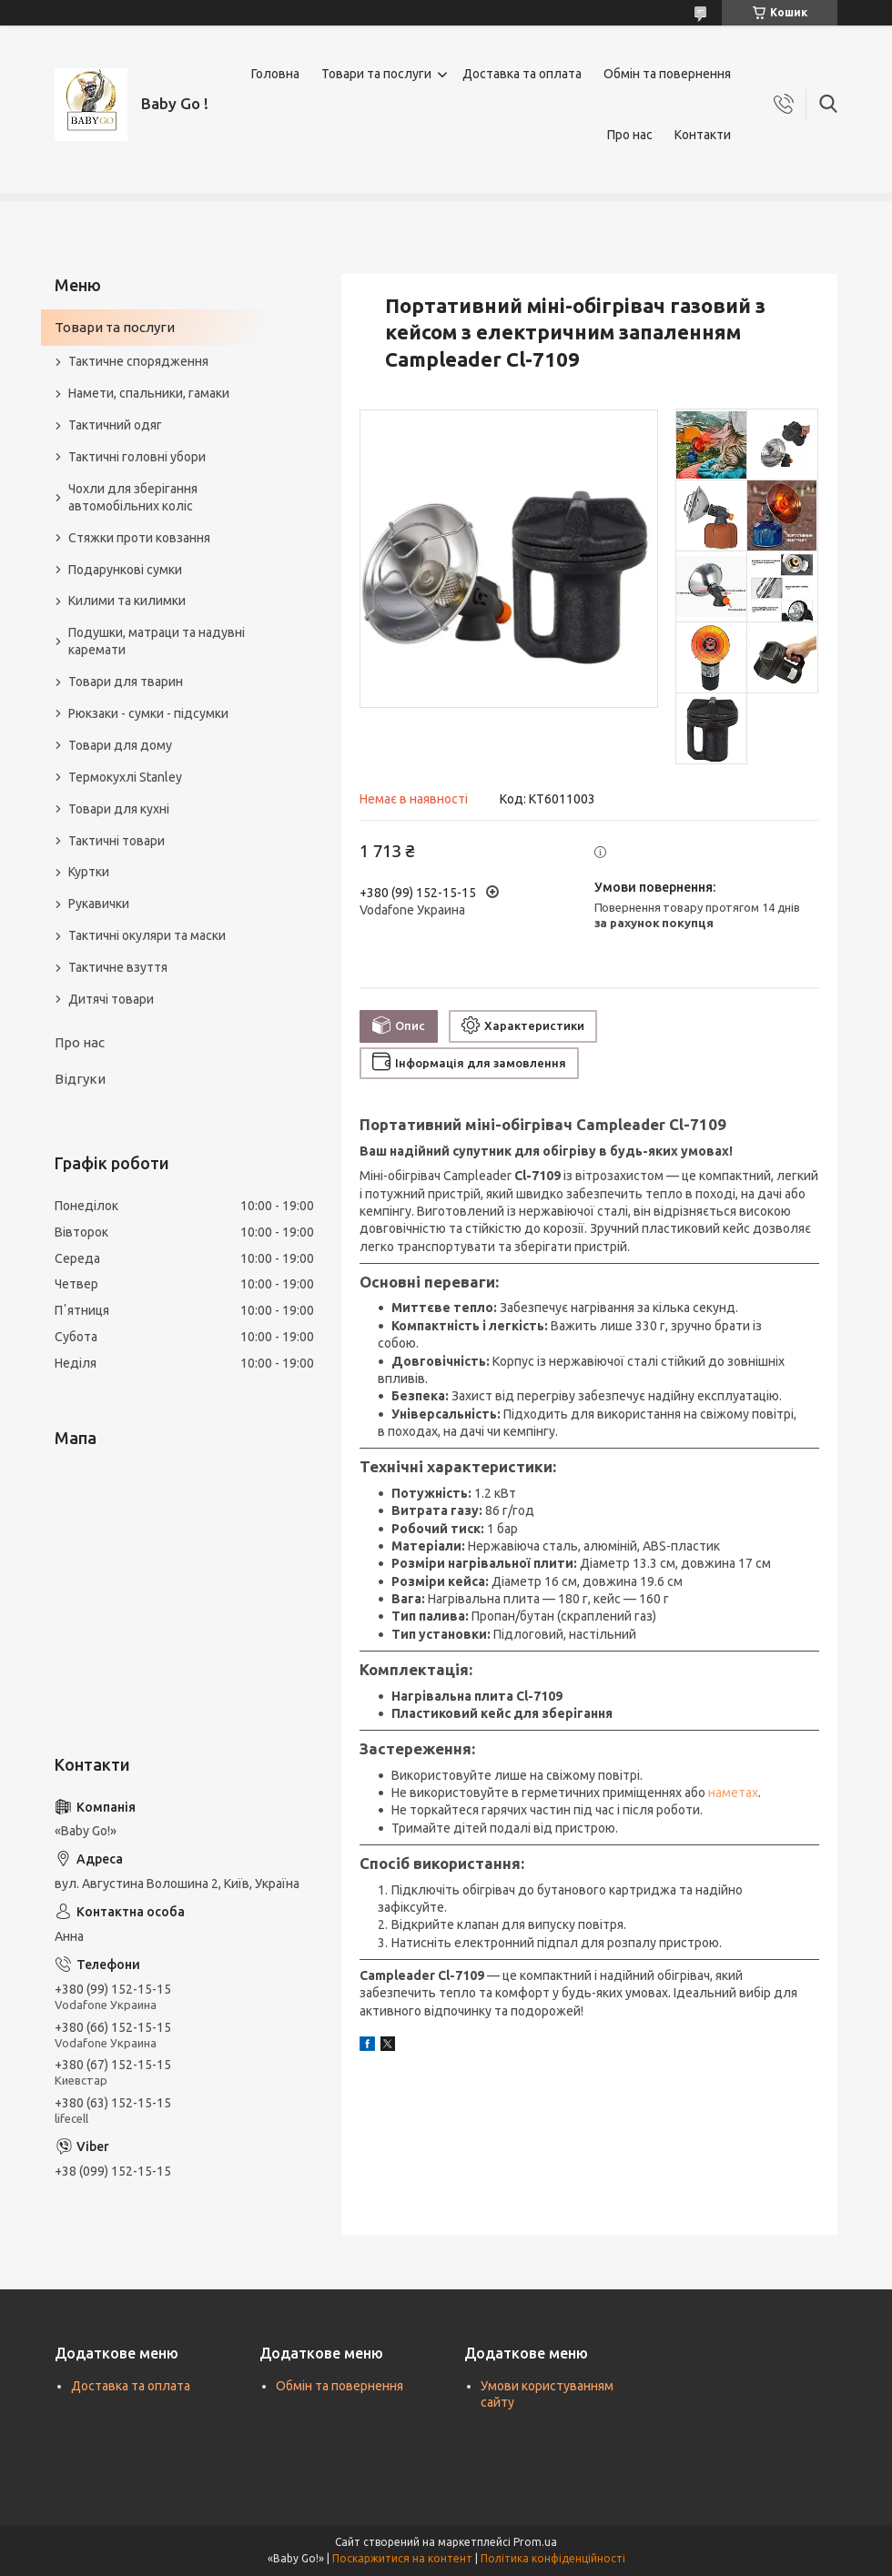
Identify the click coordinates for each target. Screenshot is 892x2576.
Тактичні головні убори (137, 457)
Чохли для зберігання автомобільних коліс (133, 497)
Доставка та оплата (522, 73)
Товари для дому (120, 745)
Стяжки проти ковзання (139, 537)
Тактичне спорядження (138, 361)
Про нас (630, 134)
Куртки (88, 871)
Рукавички (98, 903)
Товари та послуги (376, 73)
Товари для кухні (118, 809)
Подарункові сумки (125, 569)
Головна (275, 73)
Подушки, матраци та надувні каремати (156, 641)
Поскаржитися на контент (402, 2558)
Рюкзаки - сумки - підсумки (148, 713)
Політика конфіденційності (553, 2558)
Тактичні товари (116, 840)
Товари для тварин (125, 681)
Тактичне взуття (117, 967)
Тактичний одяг (115, 425)
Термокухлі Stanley (125, 777)
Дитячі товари (111, 999)
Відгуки (80, 1078)
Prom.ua (535, 2542)
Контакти (702, 134)
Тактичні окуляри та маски (147, 935)
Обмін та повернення (667, 73)
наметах (733, 1792)
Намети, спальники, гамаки (148, 393)
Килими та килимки (127, 600)
